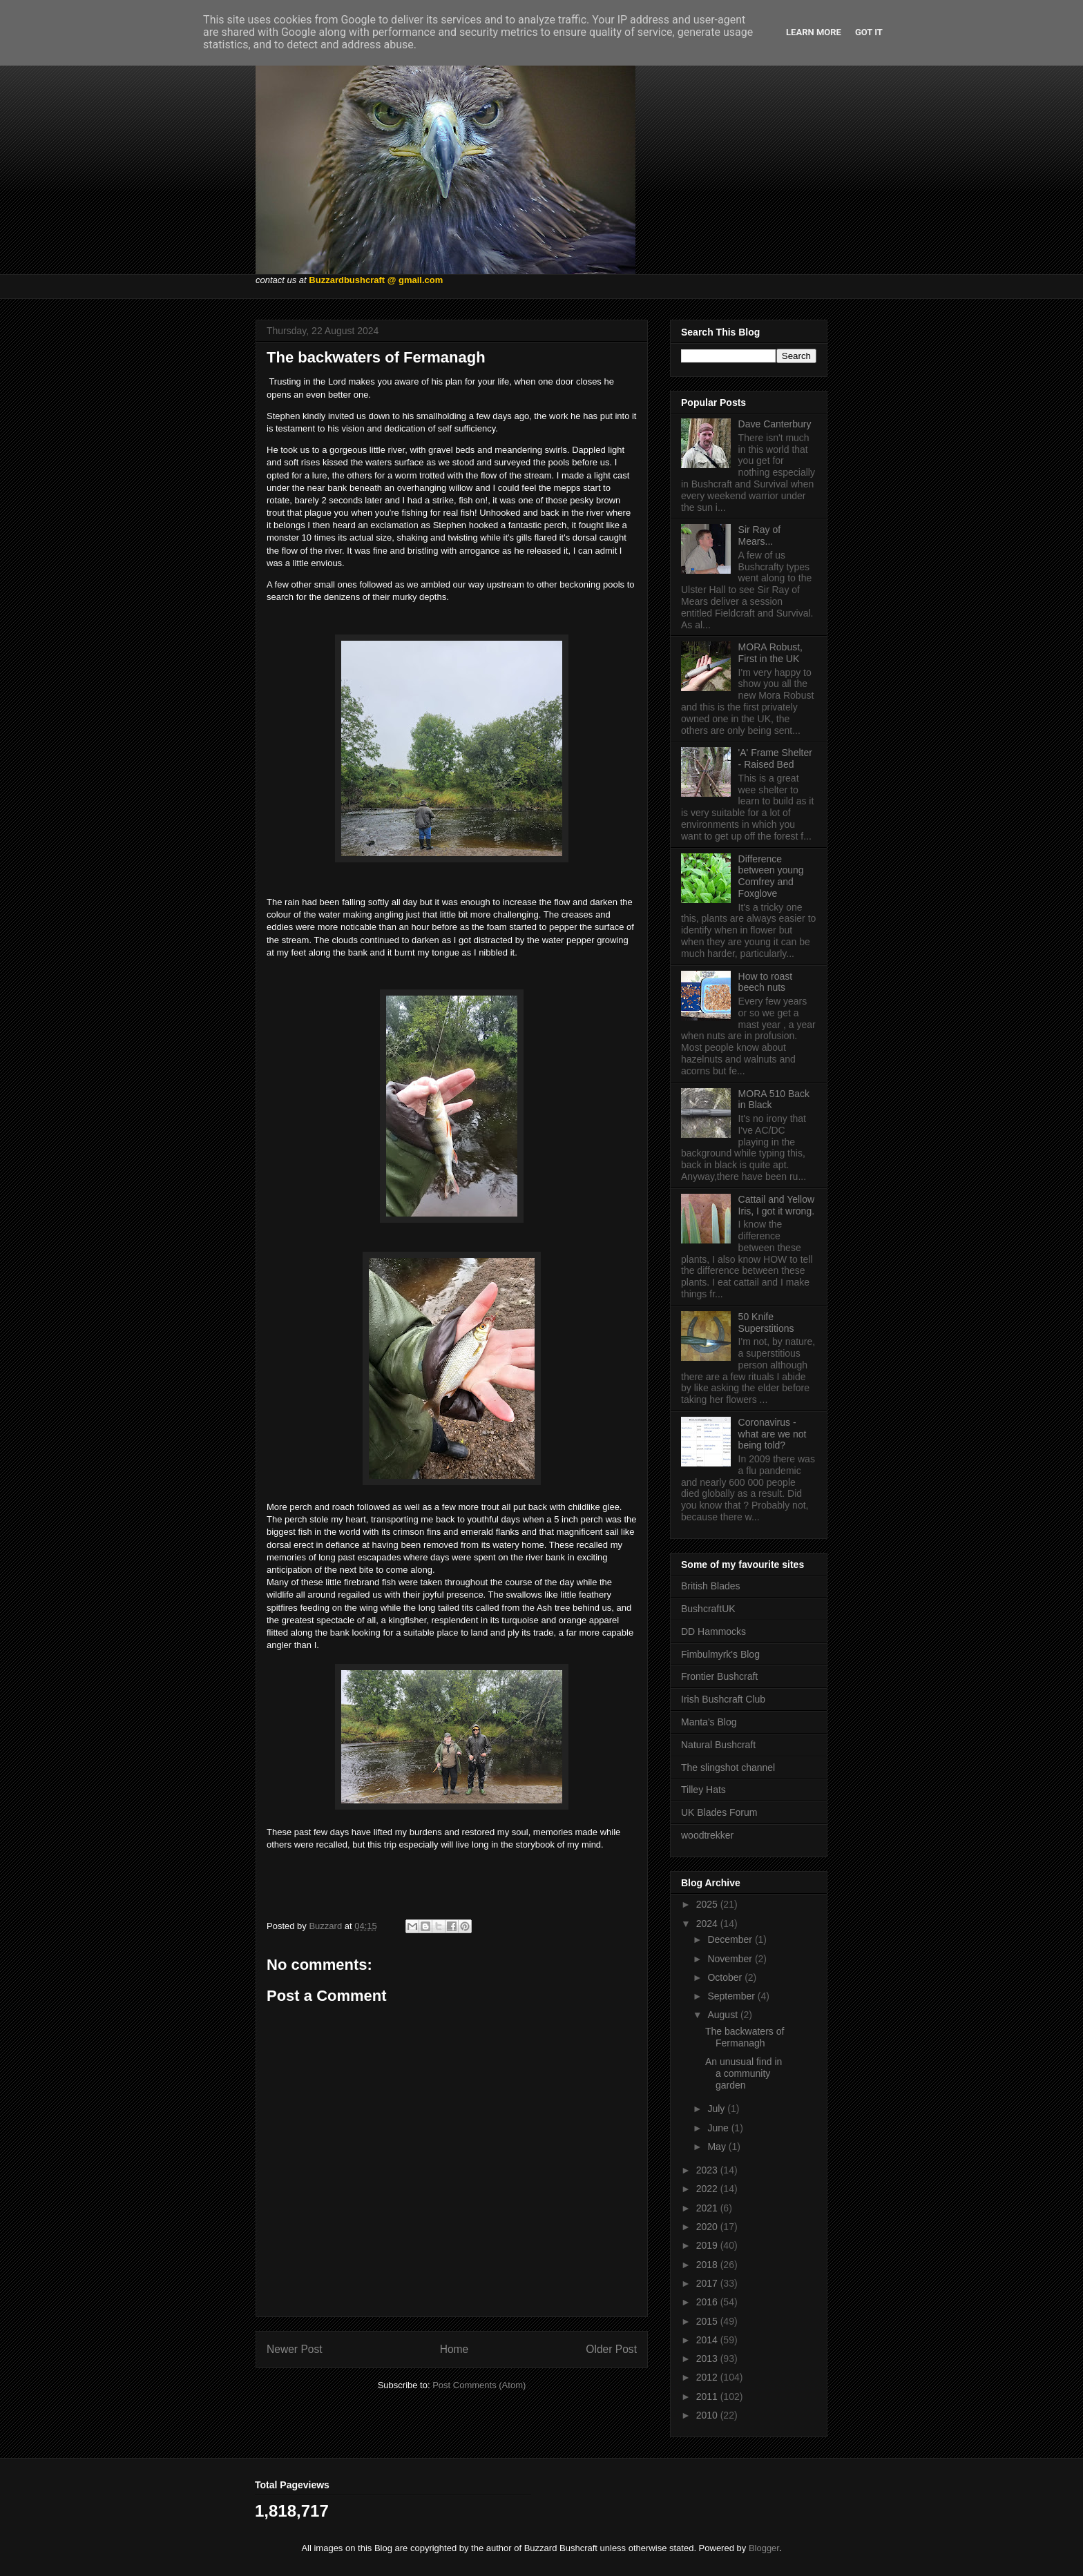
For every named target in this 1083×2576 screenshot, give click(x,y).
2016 (708, 2301)
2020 (708, 2226)
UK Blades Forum (719, 1812)
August (723, 2014)
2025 (708, 1904)
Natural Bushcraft (718, 1744)
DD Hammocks (713, 1631)
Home (454, 2349)
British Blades (710, 1585)
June (719, 2127)
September (732, 1996)
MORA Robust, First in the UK (770, 652)
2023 (708, 2170)
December (730, 1939)
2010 (708, 2415)
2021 (708, 2208)
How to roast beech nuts (765, 982)
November (730, 1958)
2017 (708, 2283)
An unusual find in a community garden (743, 2073)
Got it (869, 32)
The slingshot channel (728, 1767)
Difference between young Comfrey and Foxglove (771, 876)
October (726, 1977)
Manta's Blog (709, 1721)
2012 (708, 2377)
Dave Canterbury (775, 423)
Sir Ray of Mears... (759, 535)
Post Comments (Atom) (479, 2385)
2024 (708, 1923)
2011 (708, 2396)
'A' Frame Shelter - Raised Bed (775, 758)
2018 (708, 2264)
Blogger (764, 2548)
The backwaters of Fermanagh (744, 2037)
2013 (708, 2358)
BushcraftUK (708, 1608)
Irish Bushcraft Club (723, 1699)
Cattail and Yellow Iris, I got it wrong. (776, 1205)
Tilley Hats (703, 1789)
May (717, 2146)
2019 (708, 2245)
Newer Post (295, 2349)
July (717, 2108)
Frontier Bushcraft (719, 1676)
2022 (708, 2188)
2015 (708, 2321)
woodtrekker (707, 1835)
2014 (708, 2339)
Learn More (813, 32)
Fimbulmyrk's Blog (720, 1654)
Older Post (611, 2349)
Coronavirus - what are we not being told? (772, 1434)
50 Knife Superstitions (766, 1322)
